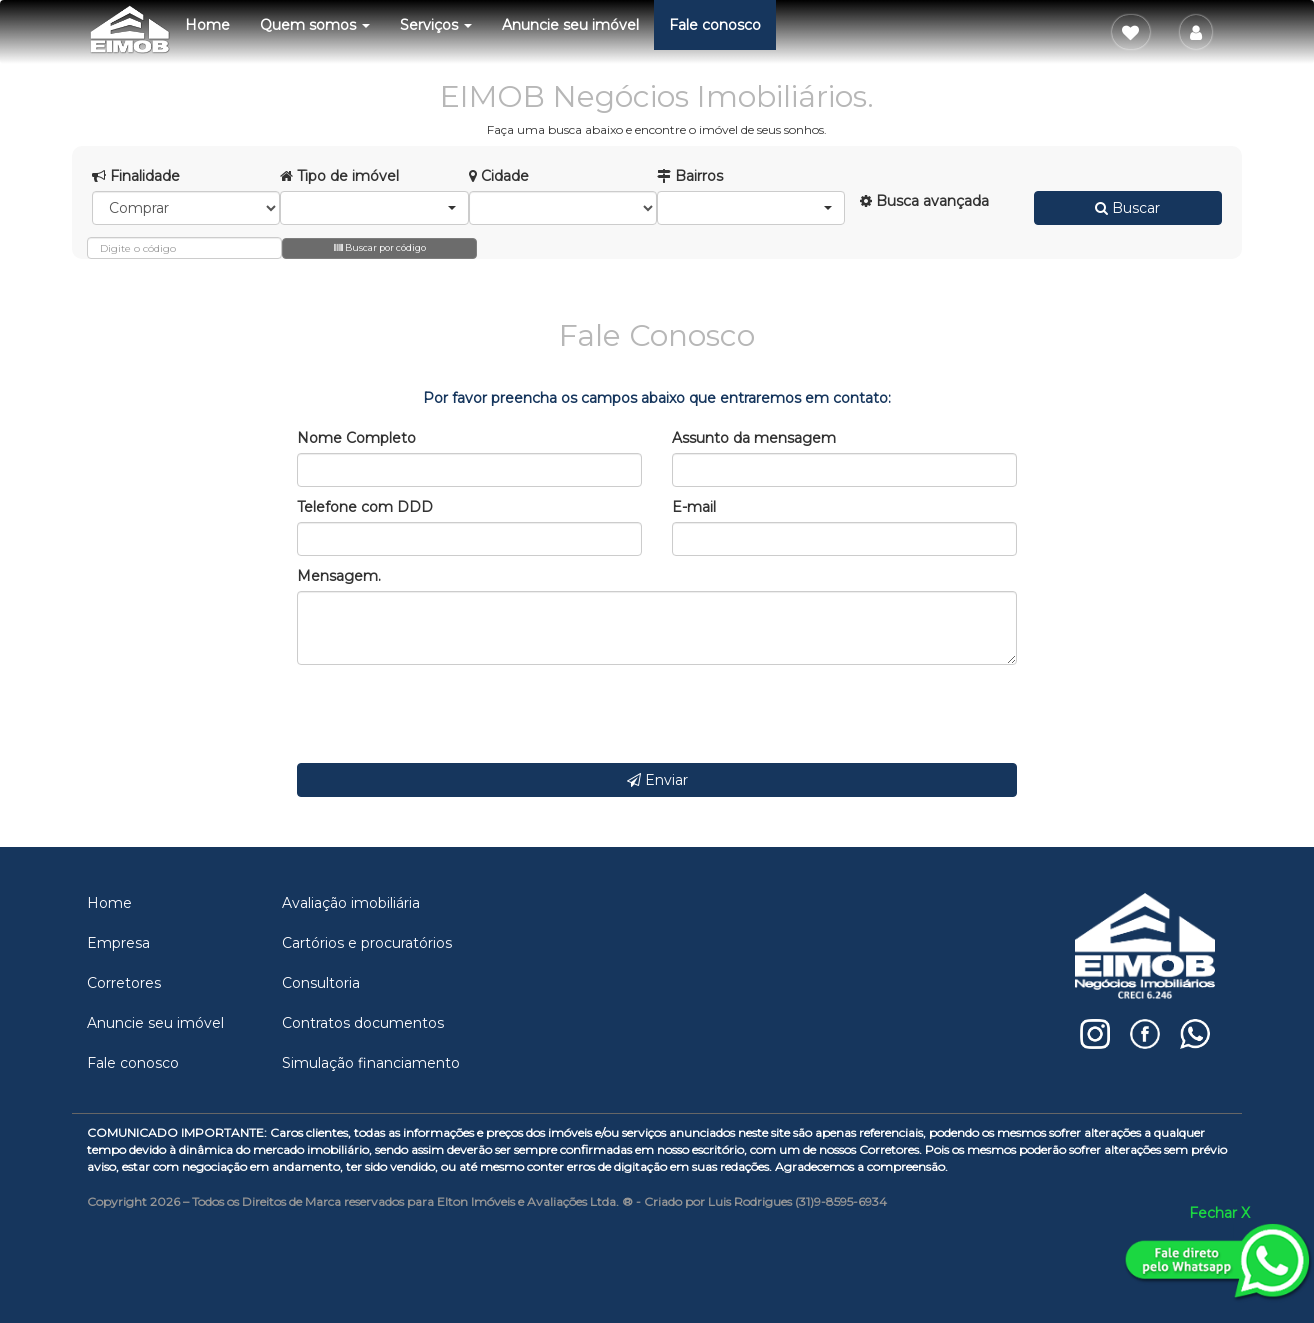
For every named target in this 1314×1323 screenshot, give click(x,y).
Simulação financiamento (371, 1063)
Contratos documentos (363, 1023)
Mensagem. (339, 576)
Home (207, 25)
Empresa (118, 943)
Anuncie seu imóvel (570, 25)
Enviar (657, 780)
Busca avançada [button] (924, 201)
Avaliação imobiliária (351, 903)
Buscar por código (380, 247)
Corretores (124, 983)
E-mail (694, 507)
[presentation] (449, 714)
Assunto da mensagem (754, 438)
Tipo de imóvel (339, 176)
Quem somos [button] (315, 25)
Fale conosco (715, 25)
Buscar (1127, 208)
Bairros (690, 176)
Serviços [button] (436, 25)
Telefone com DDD (365, 507)
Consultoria (321, 983)
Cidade (499, 176)
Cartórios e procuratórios (367, 943)
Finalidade (136, 176)
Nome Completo (356, 438)
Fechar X (1219, 1213)
